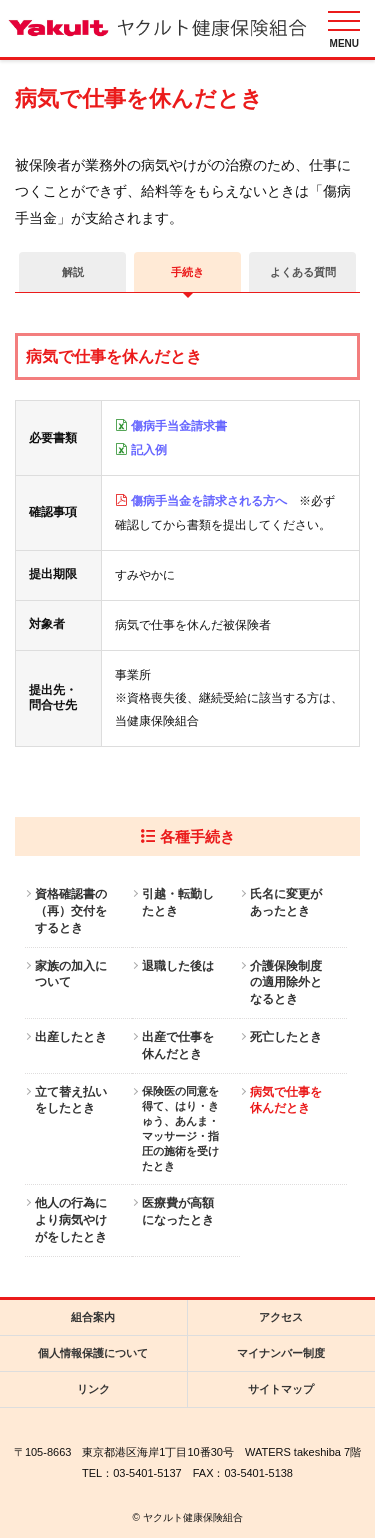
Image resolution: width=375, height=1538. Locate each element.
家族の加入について (71, 974)
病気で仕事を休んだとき (286, 1100)
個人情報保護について (93, 1353)
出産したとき (71, 1037)
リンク (93, 1389)
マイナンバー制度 (281, 1353)
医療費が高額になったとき (178, 1211)
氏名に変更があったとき (286, 902)
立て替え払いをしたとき (71, 1100)
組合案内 (93, 1317)
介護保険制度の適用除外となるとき (286, 983)
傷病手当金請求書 (179, 426)
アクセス (281, 1317)
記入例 (149, 450)
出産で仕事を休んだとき (178, 1045)
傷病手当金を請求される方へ (209, 501)
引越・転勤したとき (178, 902)
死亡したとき (286, 1037)
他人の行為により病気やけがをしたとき (71, 1220)
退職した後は (178, 966)
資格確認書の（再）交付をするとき (71, 911)
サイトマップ (281, 1389)
